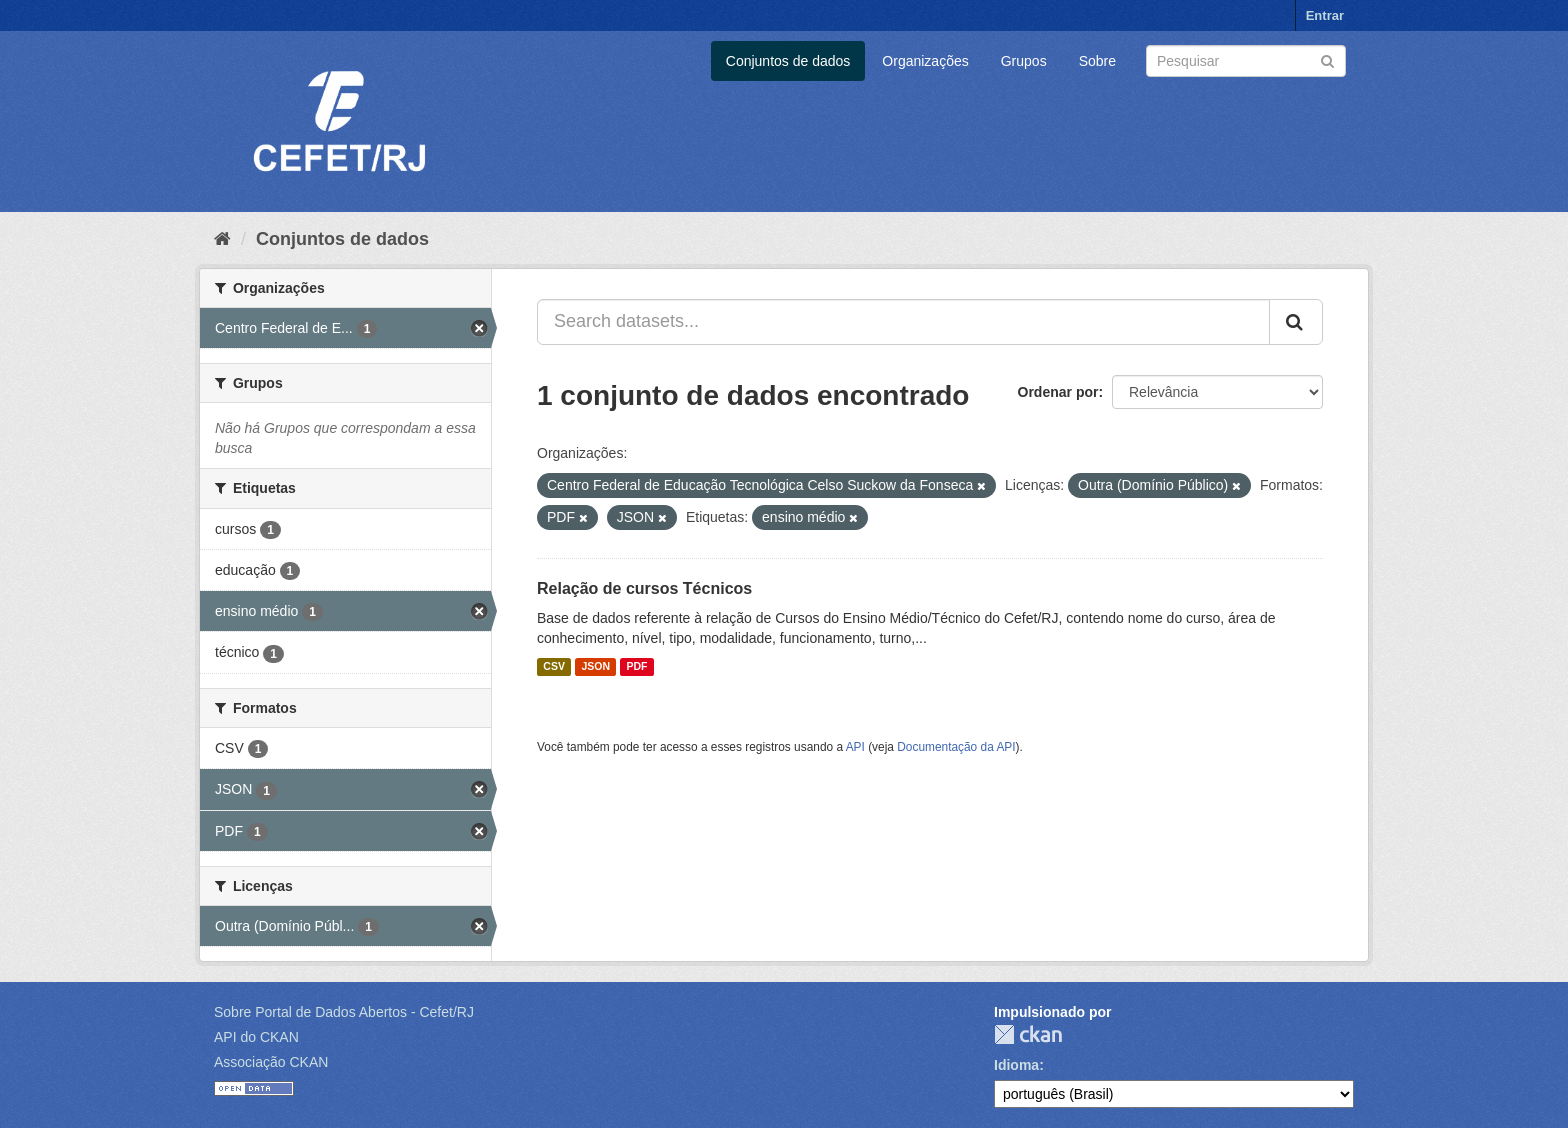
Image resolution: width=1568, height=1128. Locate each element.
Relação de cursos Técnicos (644, 588)
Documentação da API (956, 747)
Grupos (1024, 61)
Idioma (1016, 1065)
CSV (554, 667)
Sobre (1097, 61)
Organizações (925, 61)
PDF (636, 667)
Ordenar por (1058, 392)
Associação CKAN (271, 1062)
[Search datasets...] (903, 322)
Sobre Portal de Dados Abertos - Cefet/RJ (344, 1012)
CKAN (1028, 1034)
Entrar (1325, 15)
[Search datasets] (1246, 61)
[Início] (222, 239)
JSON (595, 667)
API (855, 747)
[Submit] (1327, 59)
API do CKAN (256, 1037)
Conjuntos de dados (788, 61)
